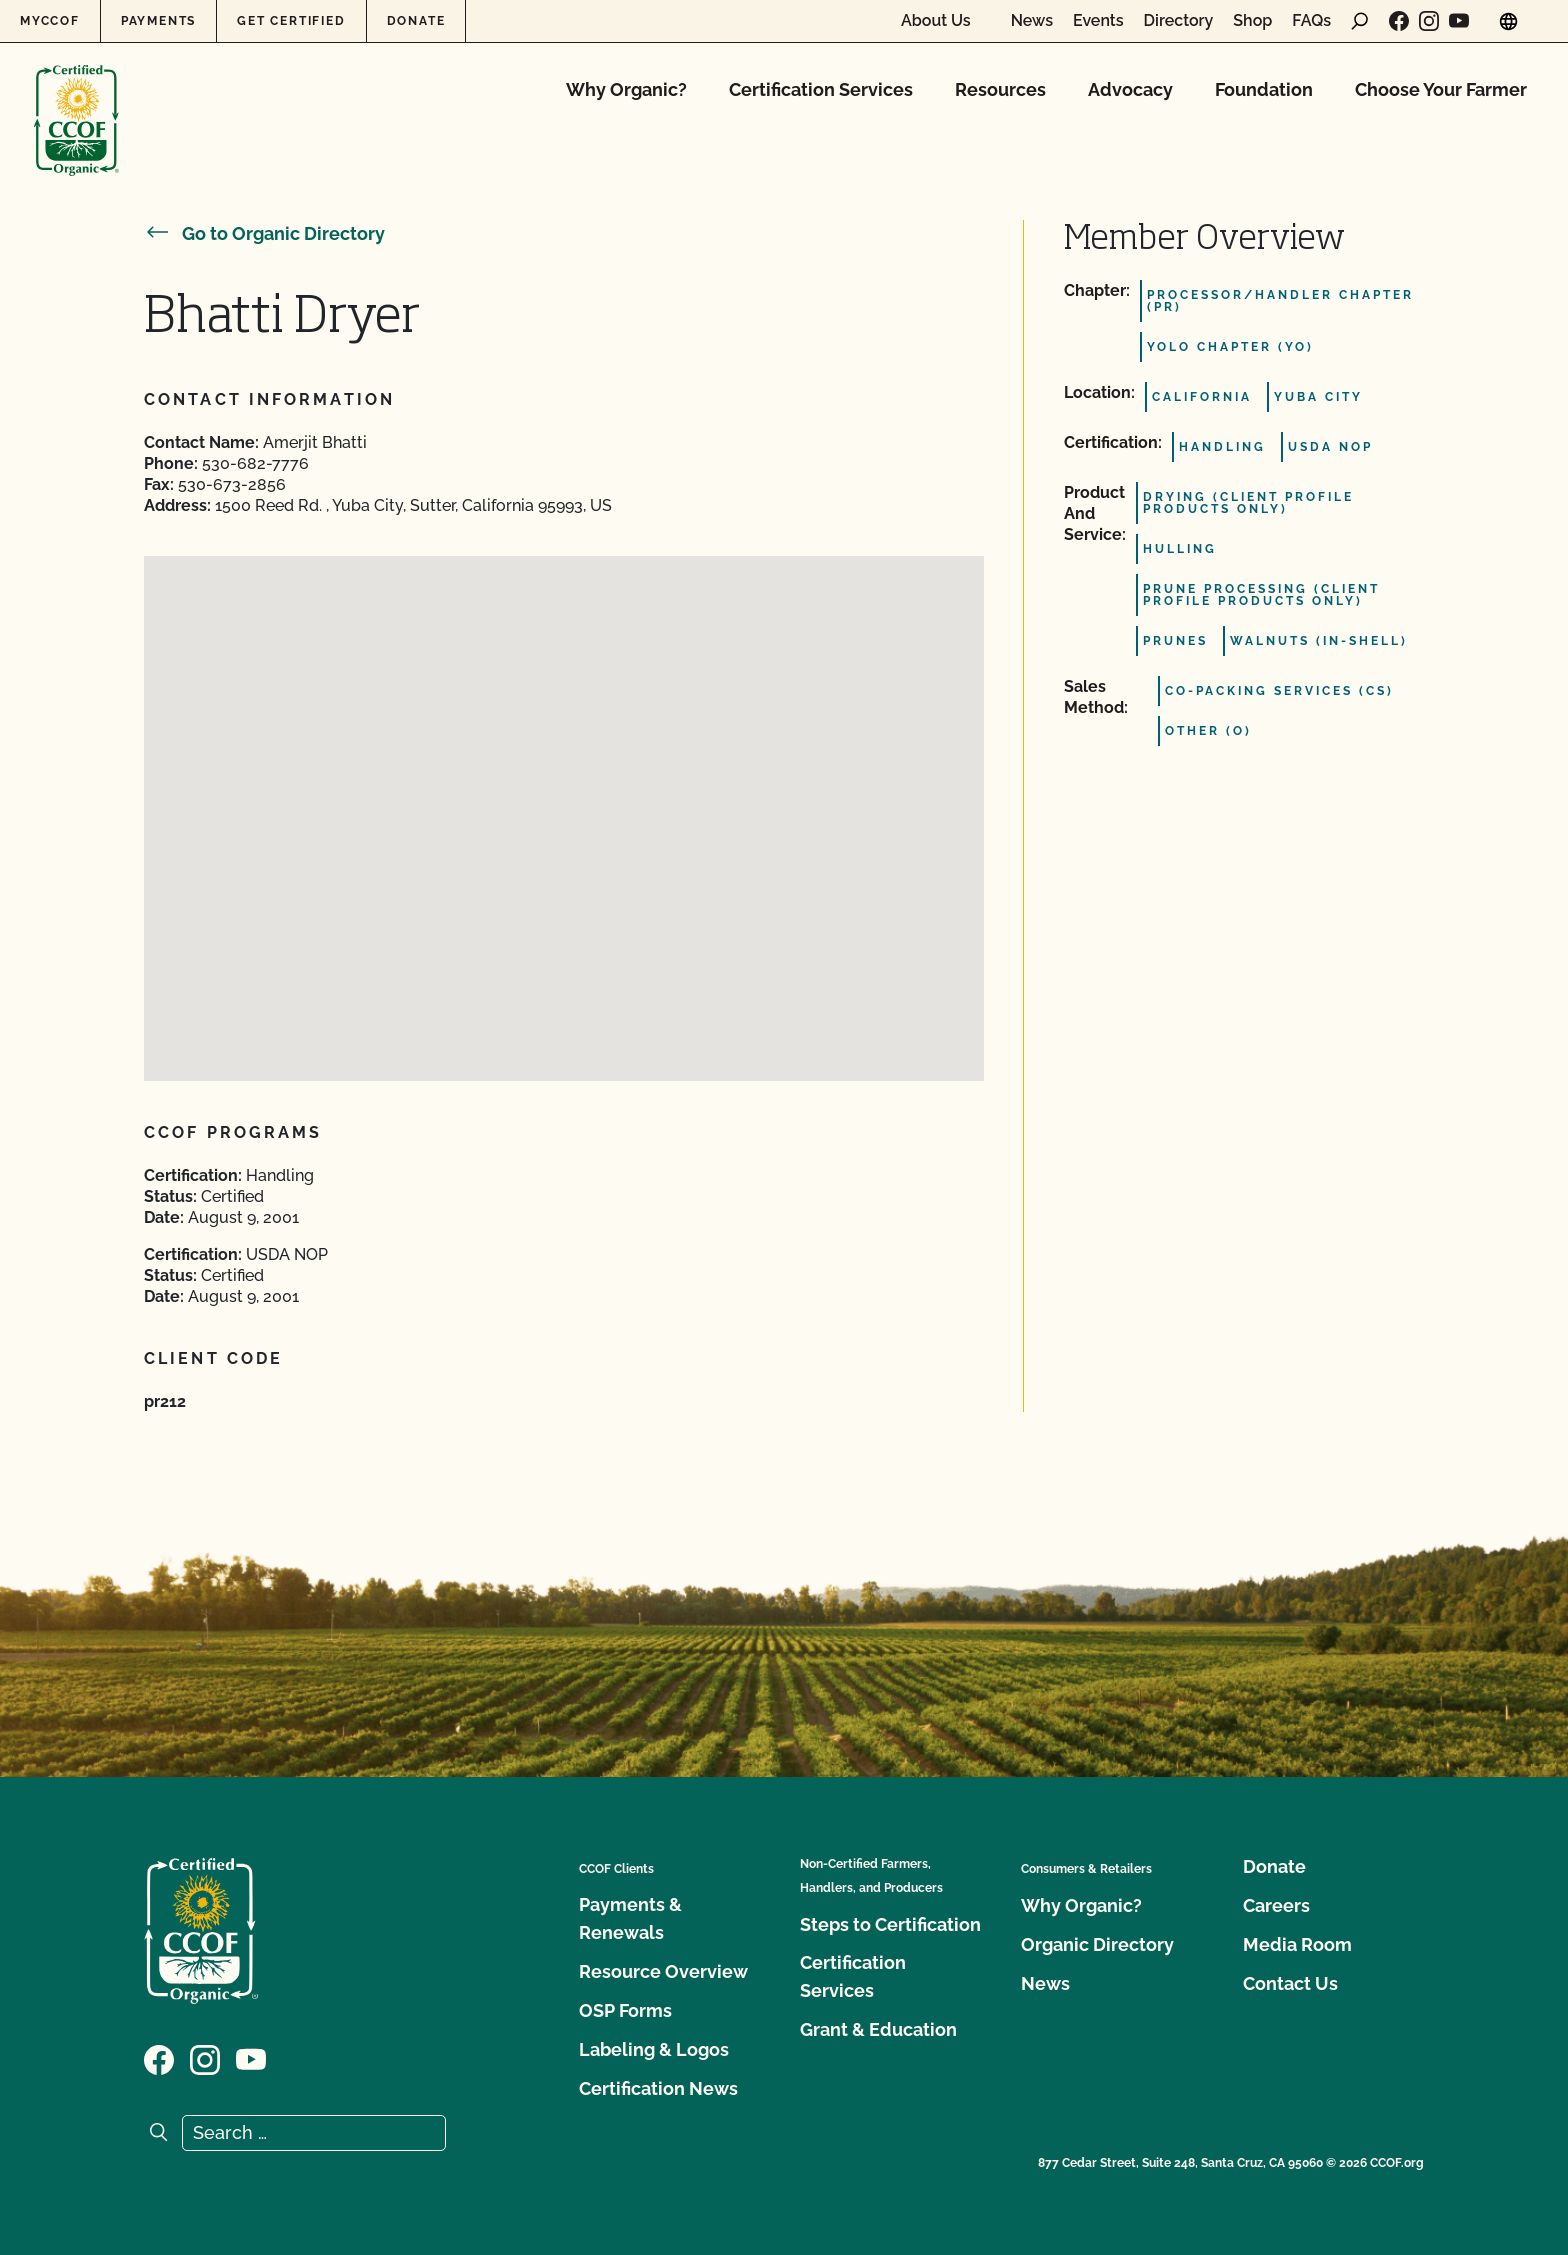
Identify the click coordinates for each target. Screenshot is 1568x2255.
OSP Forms (625, 2010)
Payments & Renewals (630, 1918)
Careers (1276, 1905)
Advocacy (1130, 89)
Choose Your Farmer (1441, 89)
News (1032, 21)
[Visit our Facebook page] (1399, 21)
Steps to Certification (890, 1924)
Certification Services (821, 89)
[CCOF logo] (76, 99)
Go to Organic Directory (264, 233)
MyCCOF (50, 21)
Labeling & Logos (654, 2049)
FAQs (1311, 21)
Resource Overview (663, 1971)
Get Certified (291, 21)
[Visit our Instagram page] (1429, 21)
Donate (416, 21)
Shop (1252, 21)
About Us (936, 21)
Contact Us (1290, 1983)
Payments (158, 21)
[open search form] (1360, 21)
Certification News (658, 2088)
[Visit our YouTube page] (1459, 21)
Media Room (1297, 1944)
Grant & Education (878, 2029)
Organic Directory (1097, 1944)
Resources (1000, 89)
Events (1098, 21)
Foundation (1264, 89)
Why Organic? (626, 89)
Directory (1179, 21)
